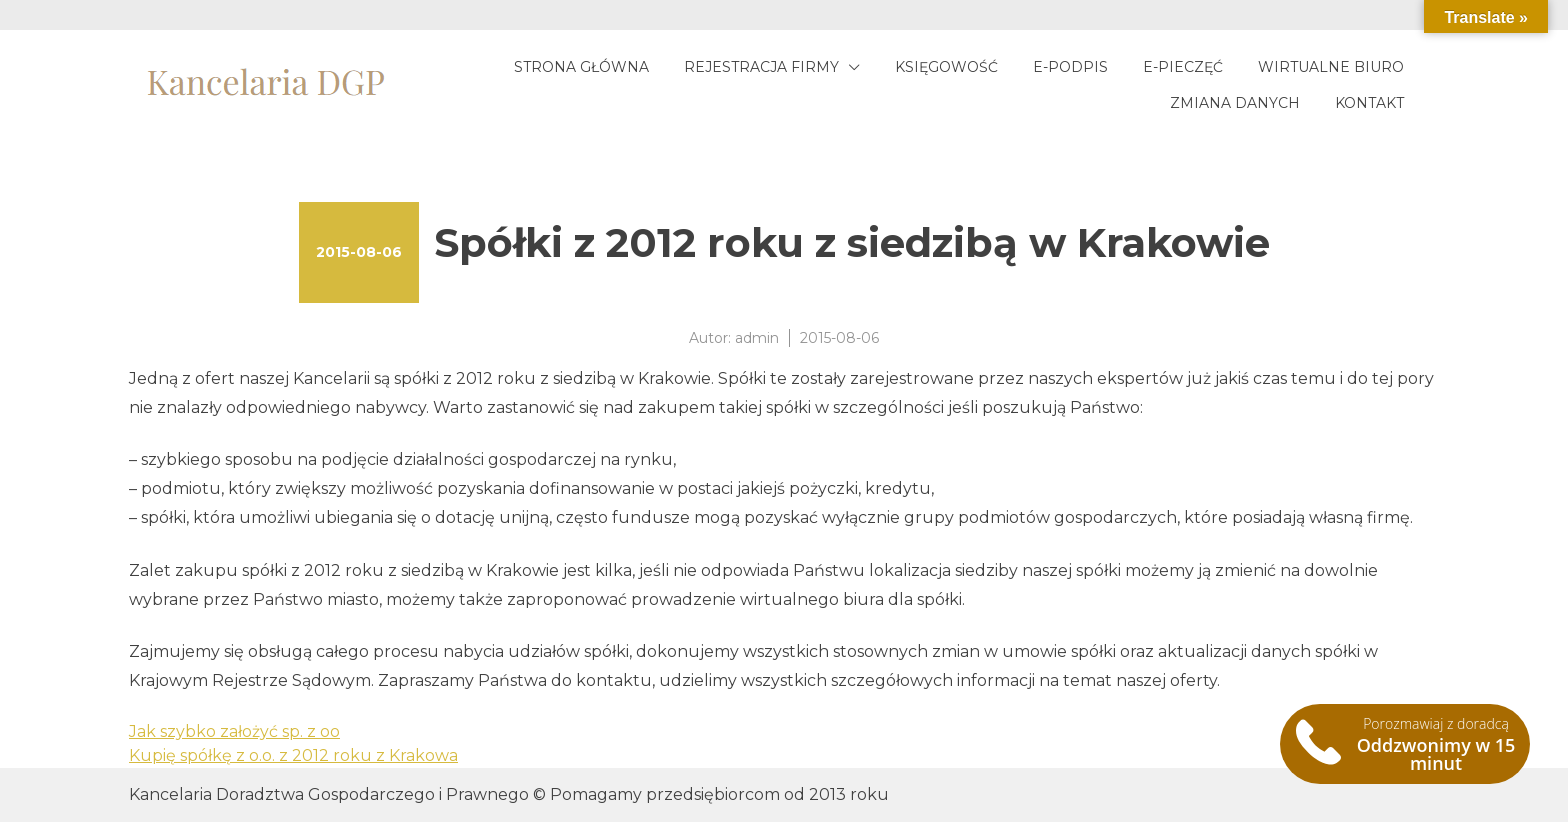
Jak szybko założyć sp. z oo (234, 731)
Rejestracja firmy (761, 67)
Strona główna (581, 67)
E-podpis (1070, 67)
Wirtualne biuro (1331, 67)
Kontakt (1369, 103)
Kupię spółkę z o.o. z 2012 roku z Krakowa (293, 755)
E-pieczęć (1183, 67)
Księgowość (946, 67)
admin (757, 338)
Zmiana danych (1235, 103)
